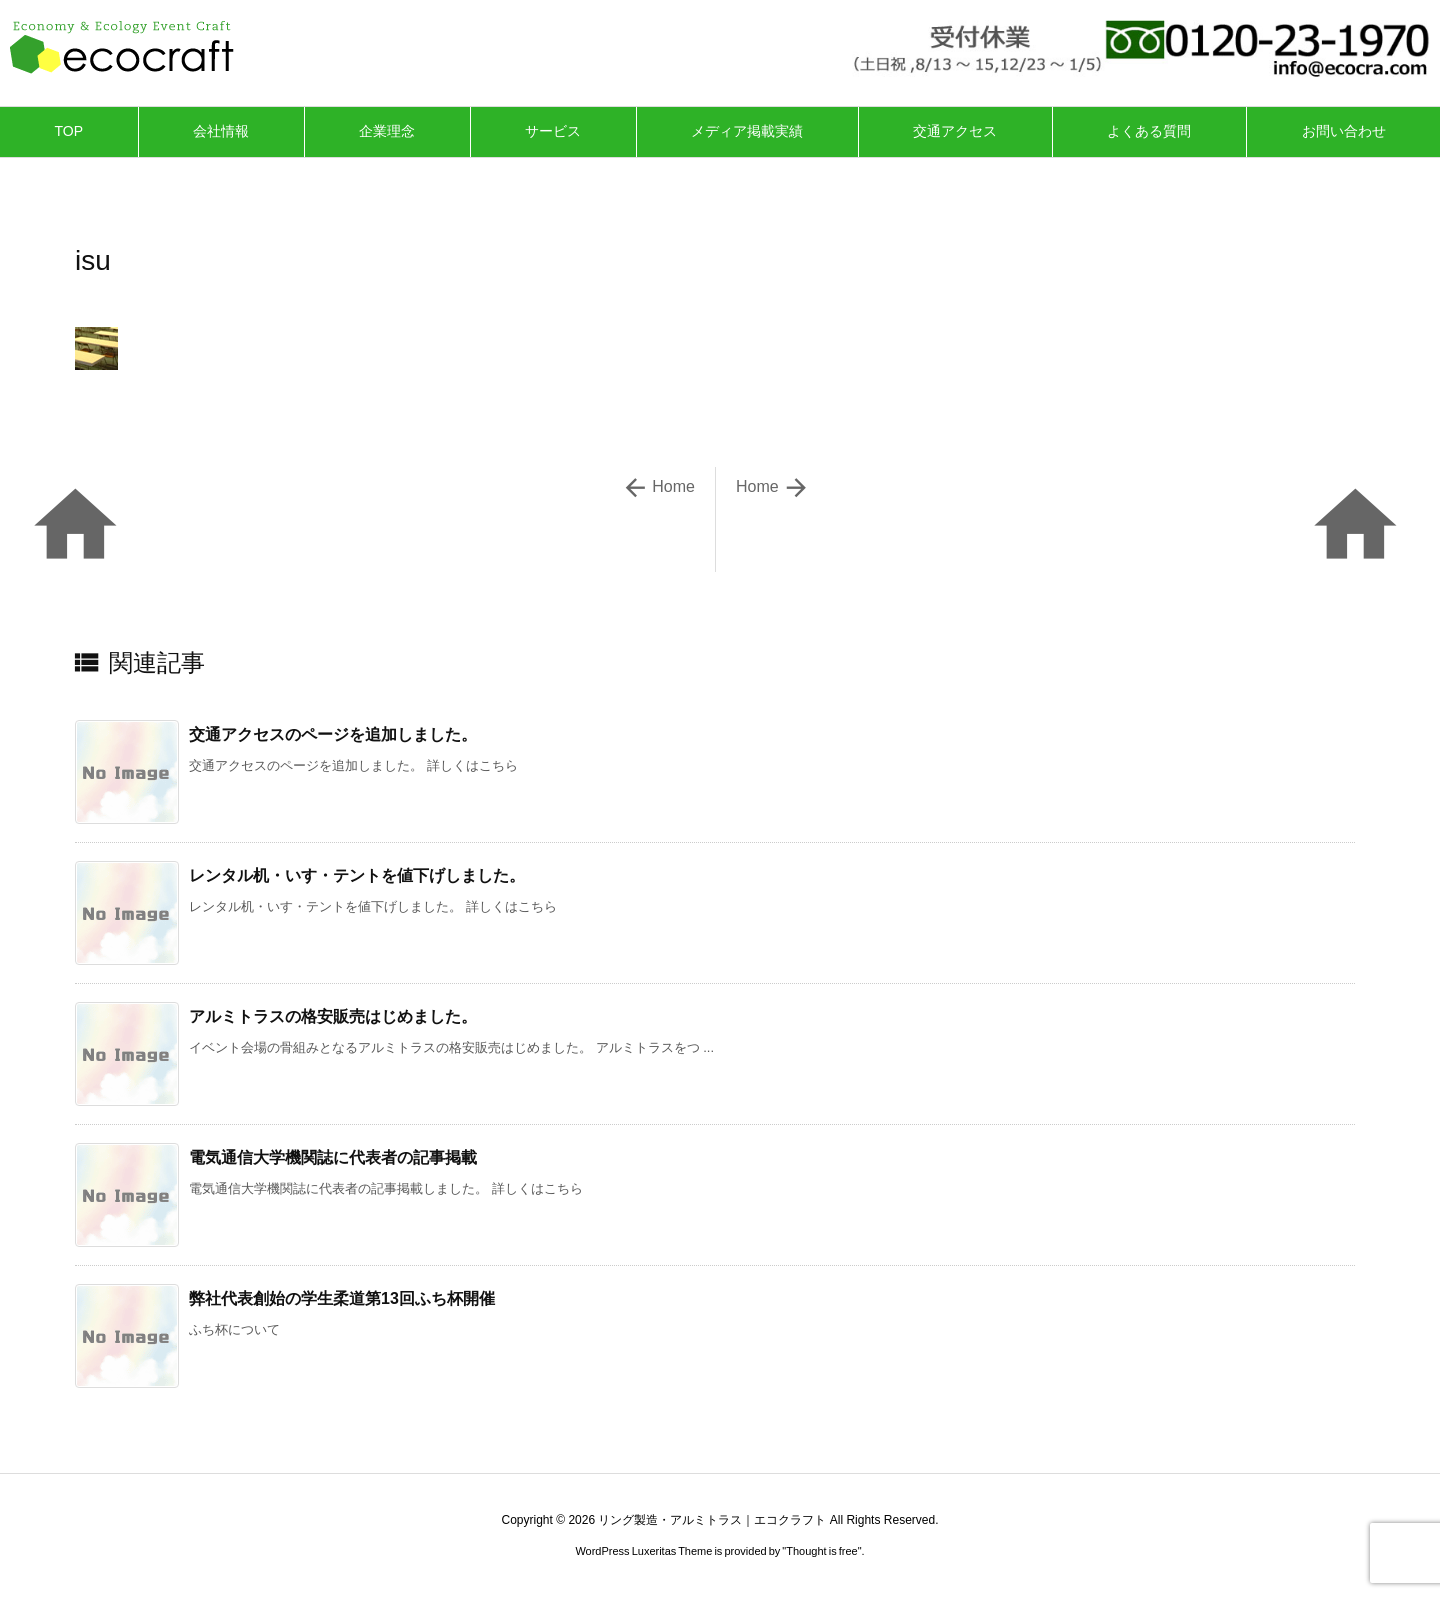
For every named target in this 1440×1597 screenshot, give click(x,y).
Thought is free (821, 1551)
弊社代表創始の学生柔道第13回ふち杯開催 (342, 1298)
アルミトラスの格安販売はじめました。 (333, 1016)
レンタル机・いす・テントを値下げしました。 (357, 875)
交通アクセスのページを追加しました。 (333, 734)
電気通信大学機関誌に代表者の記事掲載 (333, 1157)
